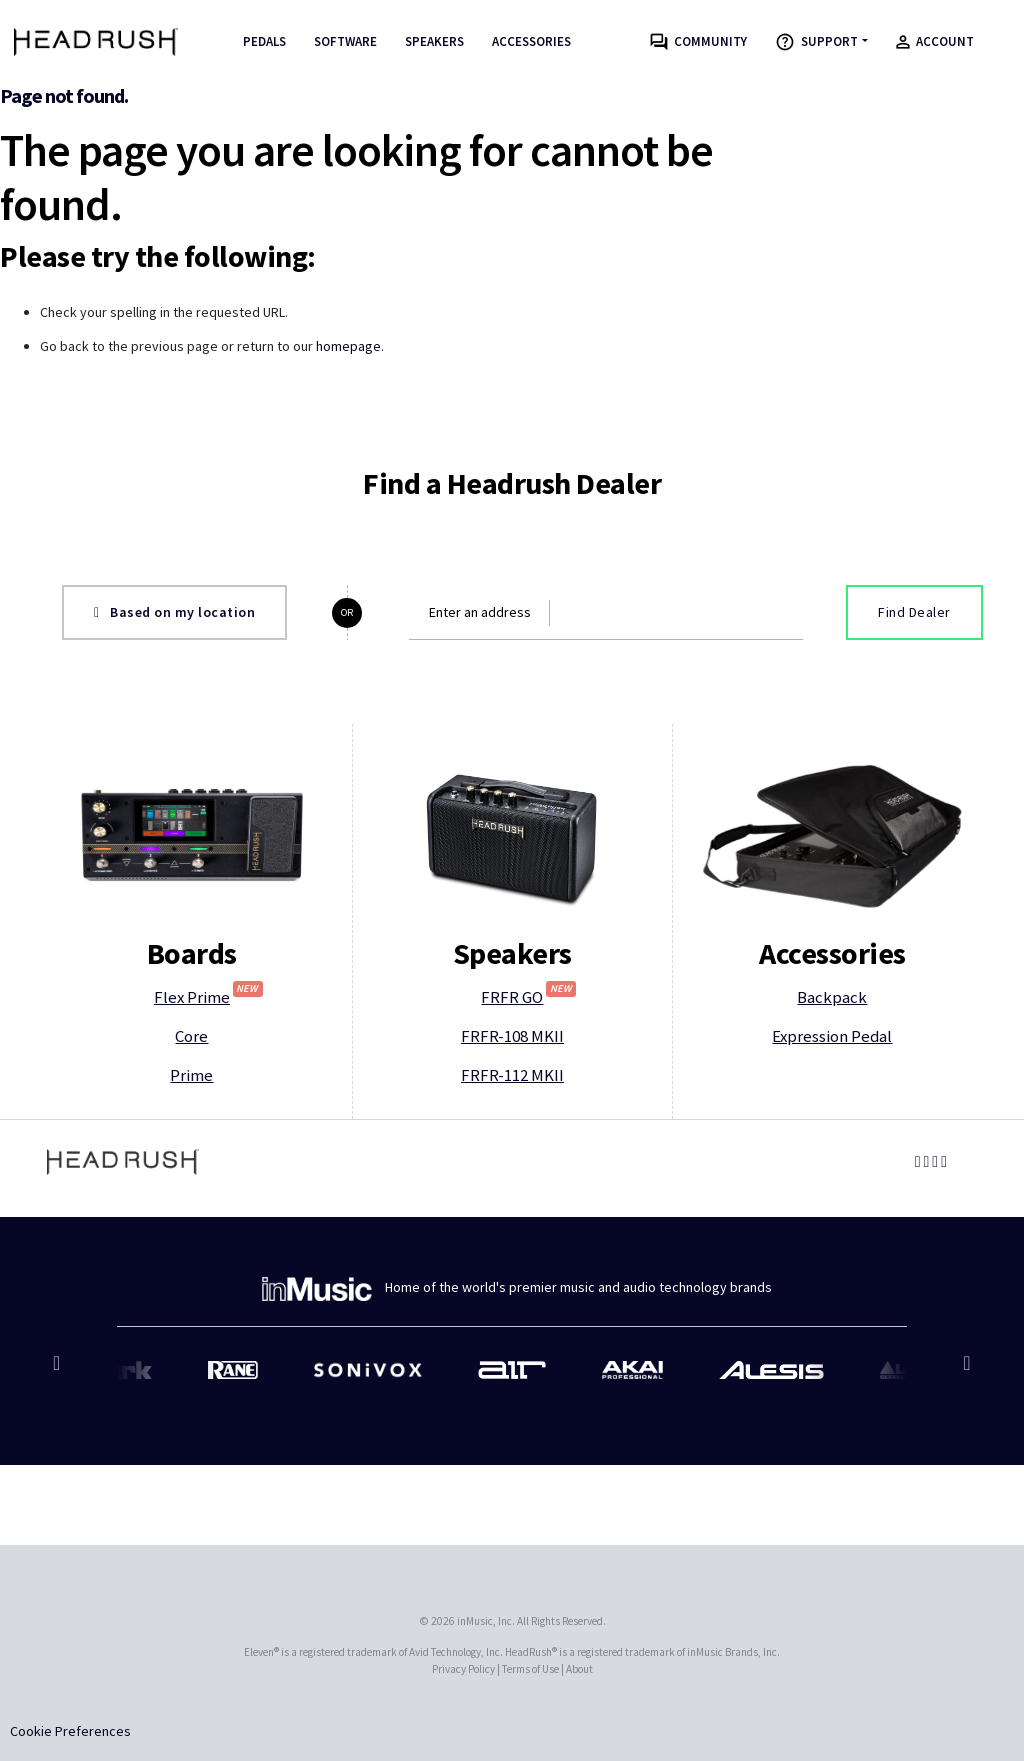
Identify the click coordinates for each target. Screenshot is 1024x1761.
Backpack (832, 997)
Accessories (531, 41)
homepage (348, 346)
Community (698, 42)
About (579, 1669)
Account (935, 41)
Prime (191, 1075)
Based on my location (174, 612)
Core (191, 1036)
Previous (59, 1373)
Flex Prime (208, 996)
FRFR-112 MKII (512, 1075)
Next (964, 1373)
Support (816, 42)
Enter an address (480, 612)
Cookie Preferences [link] (70, 1731)
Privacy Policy (463, 1669)
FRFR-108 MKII (512, 1036)
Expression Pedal (832, 1036)
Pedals (264, 41)
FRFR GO (528, 996)
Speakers (434, 41)
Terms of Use (530, 1669)
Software (345, 41)
